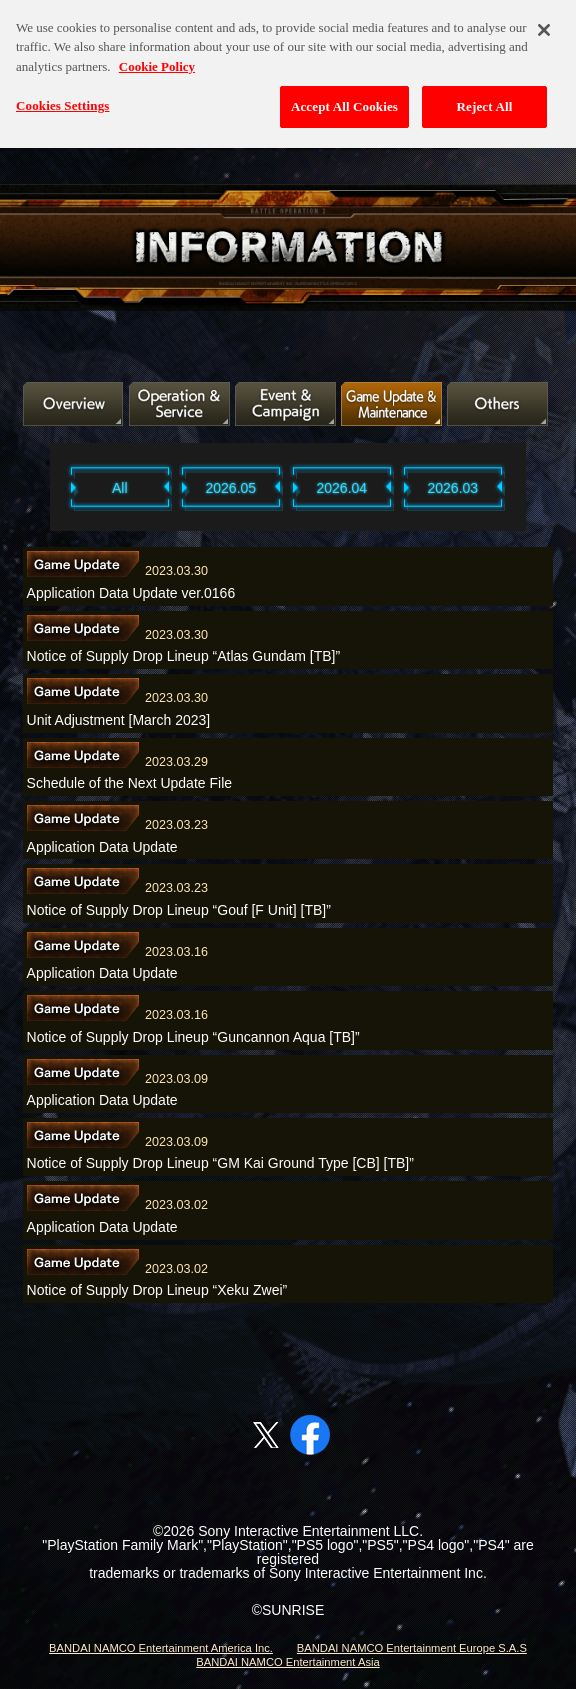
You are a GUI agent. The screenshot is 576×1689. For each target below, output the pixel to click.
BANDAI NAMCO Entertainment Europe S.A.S (412, 1648)
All (120, 488)
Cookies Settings (62, 97)
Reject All (485, 98)
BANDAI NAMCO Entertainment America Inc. (161, 1648)
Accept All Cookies (344, 98)
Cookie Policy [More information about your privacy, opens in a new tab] (157, 58)
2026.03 (453, 488)
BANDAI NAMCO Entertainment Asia (287, 1662)
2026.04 (342, 488)
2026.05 (231, 488)
